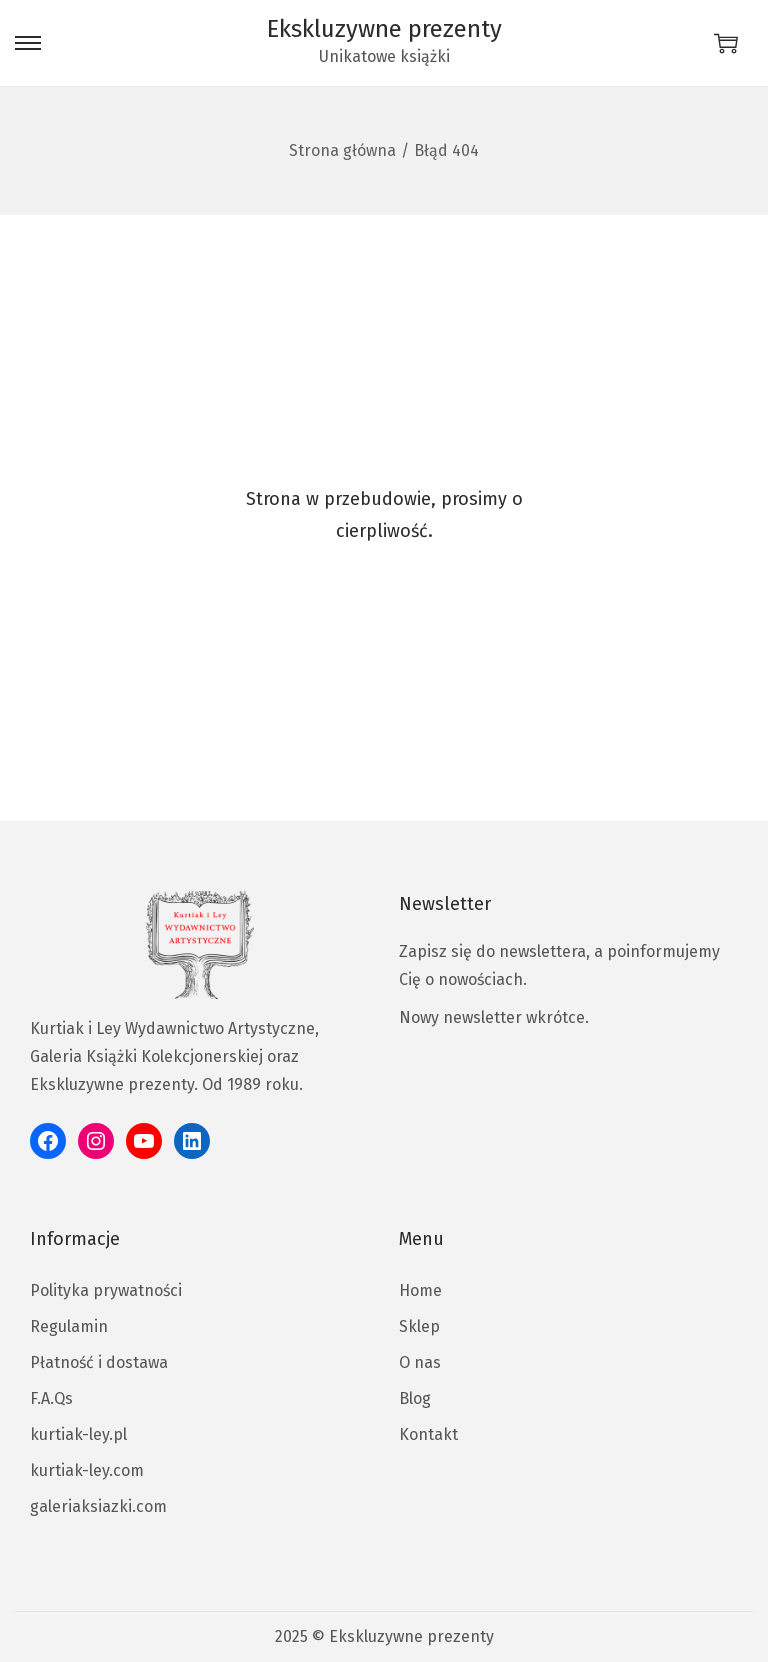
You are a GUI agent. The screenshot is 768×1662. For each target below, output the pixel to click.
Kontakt (428, 1434)
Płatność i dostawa (99, 1362)
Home (420, 1290)
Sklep (419, 1326)
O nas (420, 1362)
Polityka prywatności (106, 1290)
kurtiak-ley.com (87, 1470)
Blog (415, 1398)
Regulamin (69, 1326)
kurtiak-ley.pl (78, 1434)
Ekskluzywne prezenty (384, 29)
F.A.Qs (51, 1398)
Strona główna (342, 150)
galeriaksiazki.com (98, 1506)
